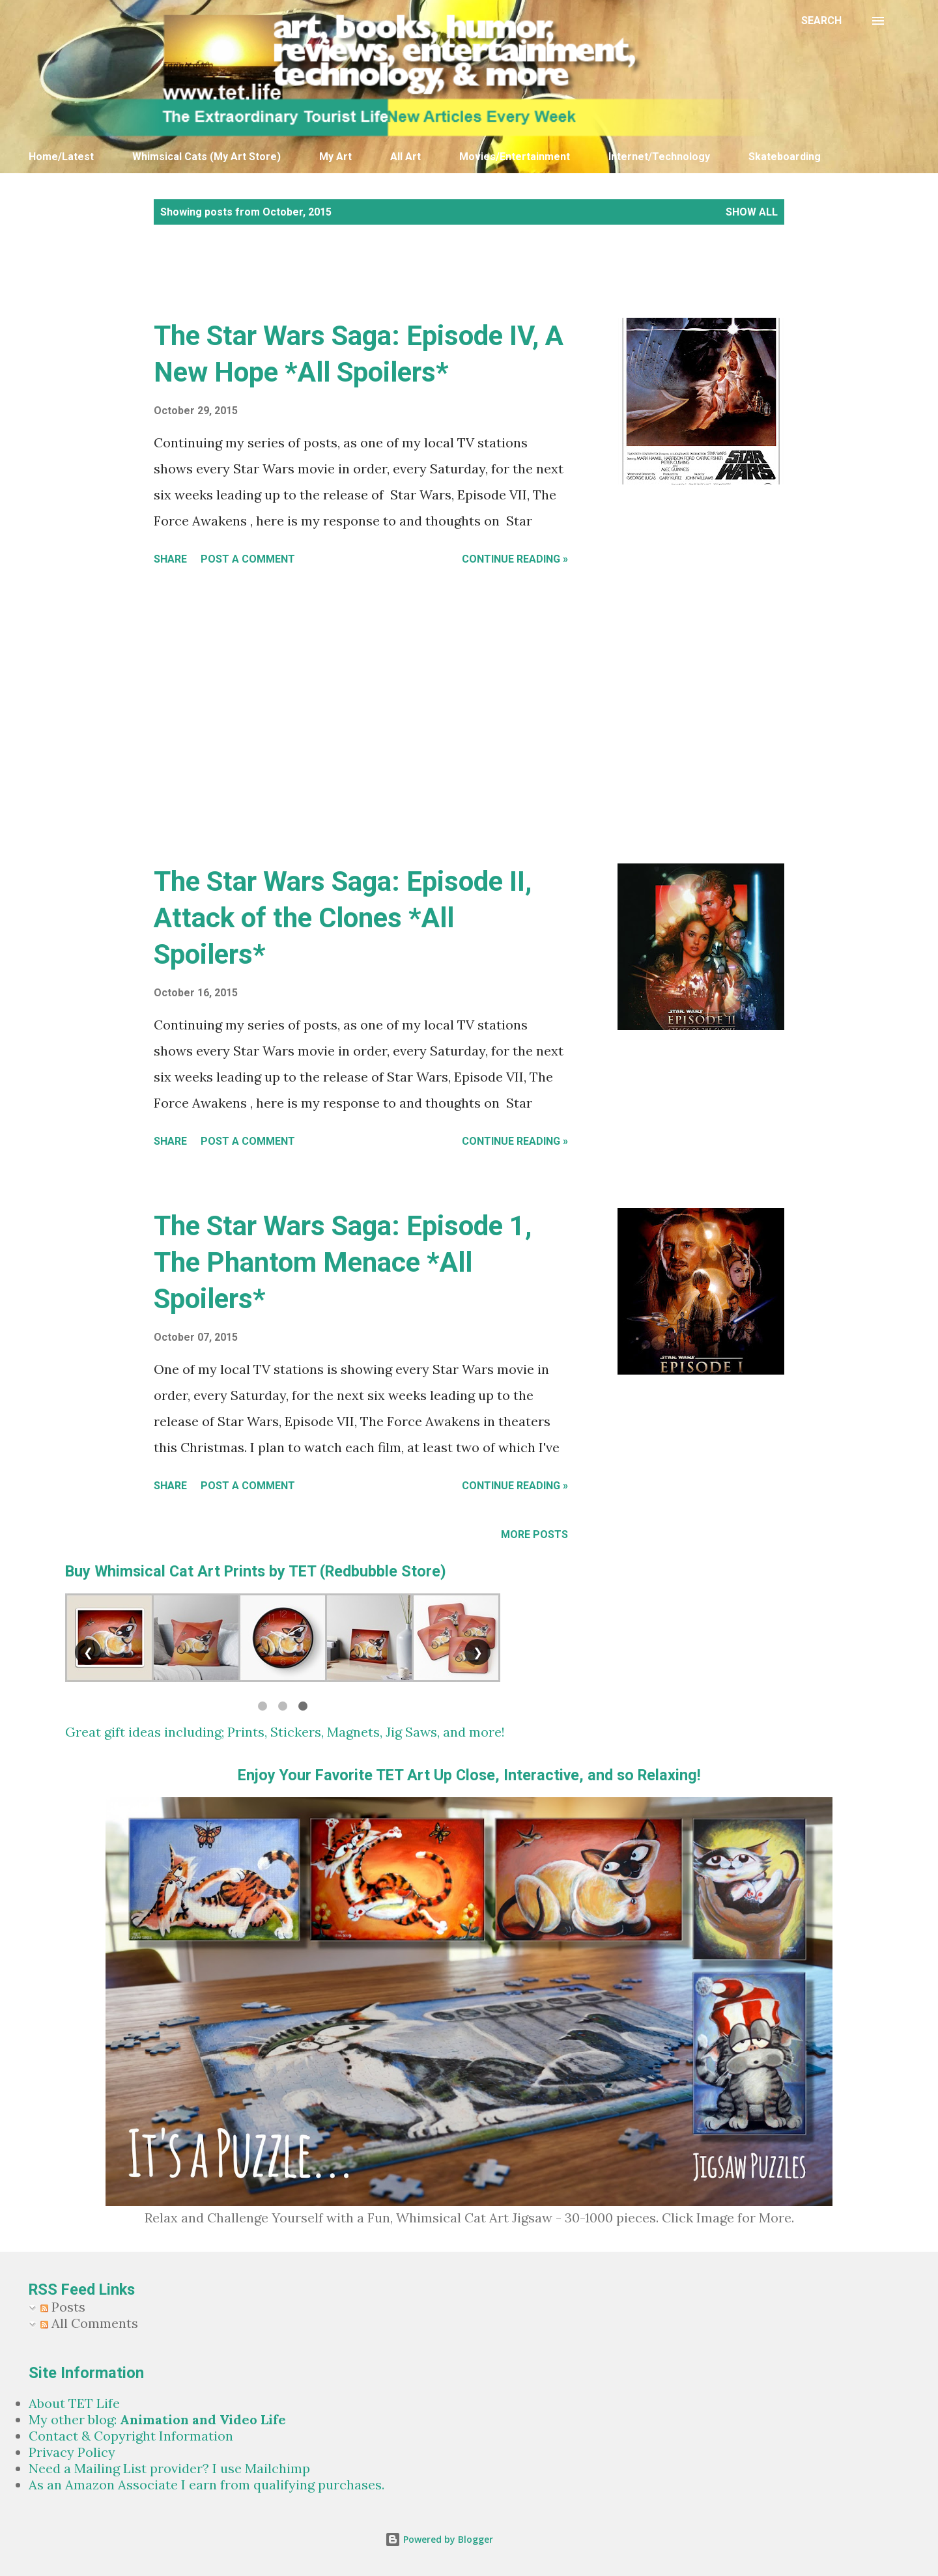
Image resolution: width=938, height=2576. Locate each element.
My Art (335, 156)
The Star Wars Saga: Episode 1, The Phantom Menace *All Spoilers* (343, 1262)
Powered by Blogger (439, 2539)
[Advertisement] (381, 285)
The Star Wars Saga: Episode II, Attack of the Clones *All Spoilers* (343, 917)
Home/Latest (61, 156)
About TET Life (74, 2403)
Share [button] (170, 559)
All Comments (89, 2323)
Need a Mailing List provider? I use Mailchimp (169, 2468)
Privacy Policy (72, 2452)
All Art (405, 156)
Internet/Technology (659, 156)
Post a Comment (248, 559)
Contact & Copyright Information (131, 2436)
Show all (752, 212)
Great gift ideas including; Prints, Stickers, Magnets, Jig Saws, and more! (285, 1732)
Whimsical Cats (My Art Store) (206, 156)
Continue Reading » (515, 559)
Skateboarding (784, 156)
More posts (534, 1534)
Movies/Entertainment (514, 156)
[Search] (821, 21)
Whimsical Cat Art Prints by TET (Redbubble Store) (270, 1571)
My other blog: (157, 2419)
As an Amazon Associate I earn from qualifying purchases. (206, 2484)
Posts (62, 2307)
